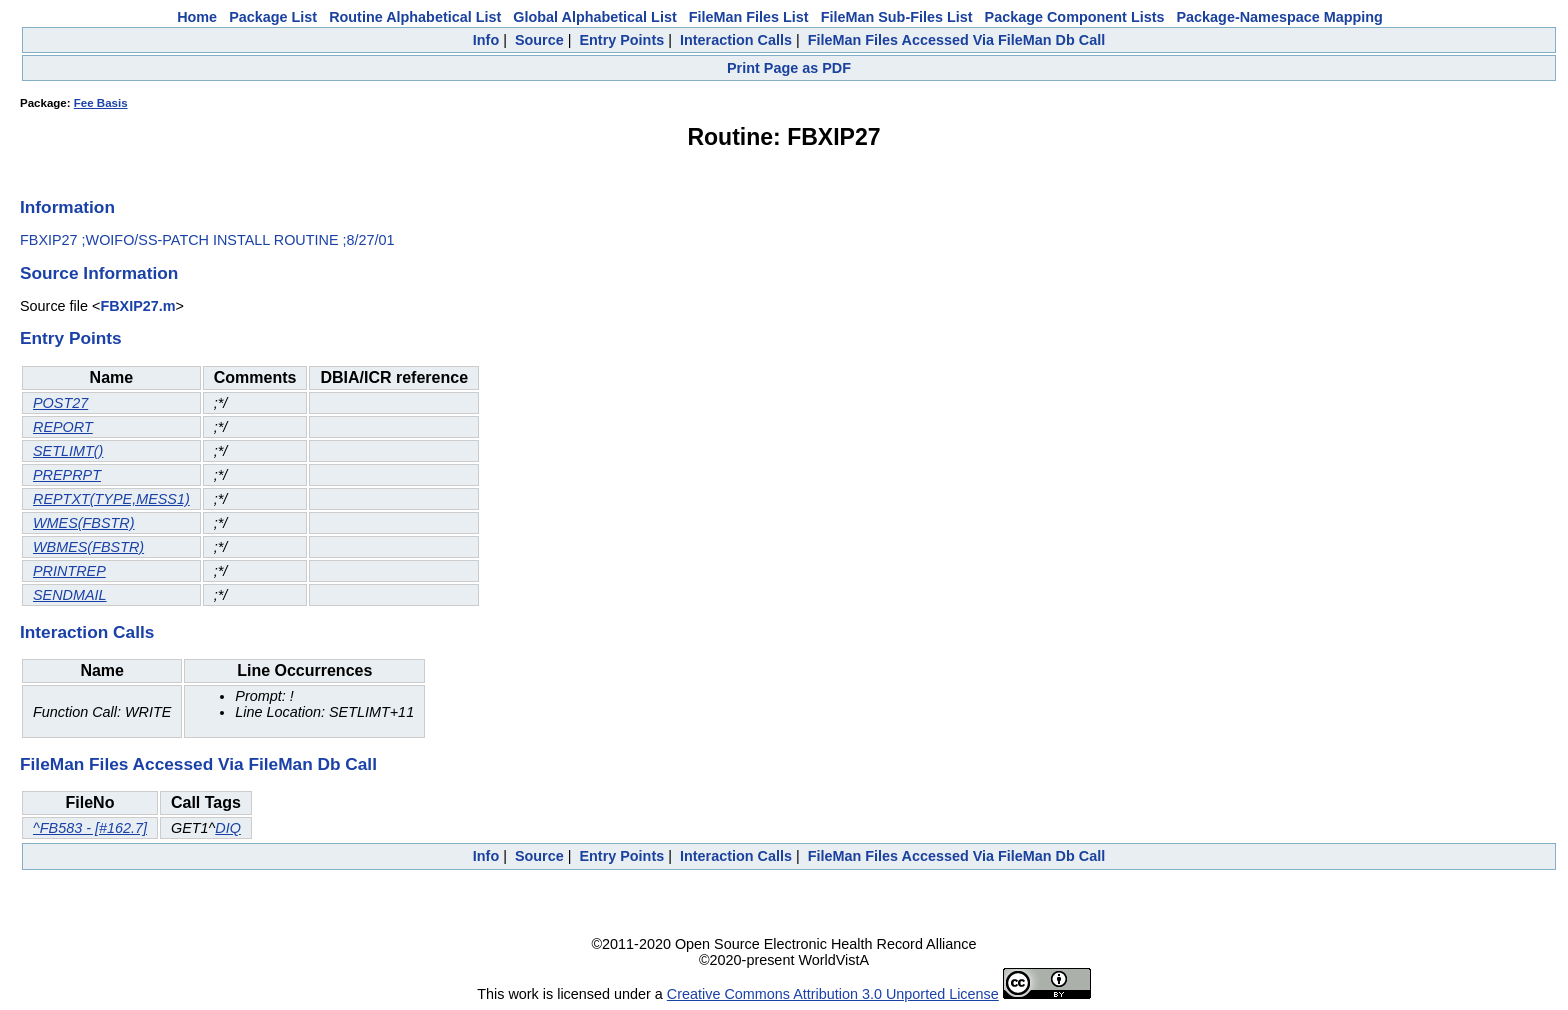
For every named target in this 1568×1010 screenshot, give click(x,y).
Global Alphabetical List (594, 17)
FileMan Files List (749, 17)
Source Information (99, 273)
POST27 (60, 403)
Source (539, 40)
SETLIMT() (68, 451)
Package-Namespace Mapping (1280, 17)
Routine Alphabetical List (415, 17)
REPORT (63, 427)
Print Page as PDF (789, 68)
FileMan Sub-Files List (897, 17)
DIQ (228, 828)
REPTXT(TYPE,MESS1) (111, 499)
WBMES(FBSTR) (88, 547)
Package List (273, 17)
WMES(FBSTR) (84, 523)
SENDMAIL (70, 595)
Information (67, 207)
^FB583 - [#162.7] (90, 828)
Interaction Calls (736, 40)
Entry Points (621, 40)
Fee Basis (101, 103)
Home (197, 17)
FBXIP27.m (137, 306)
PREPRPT (67, 475)
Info (486, 40)
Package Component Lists (1075, 17)
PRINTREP (69, 571)
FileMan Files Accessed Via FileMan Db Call (957, 40)
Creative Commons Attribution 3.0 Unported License (833, 994)
